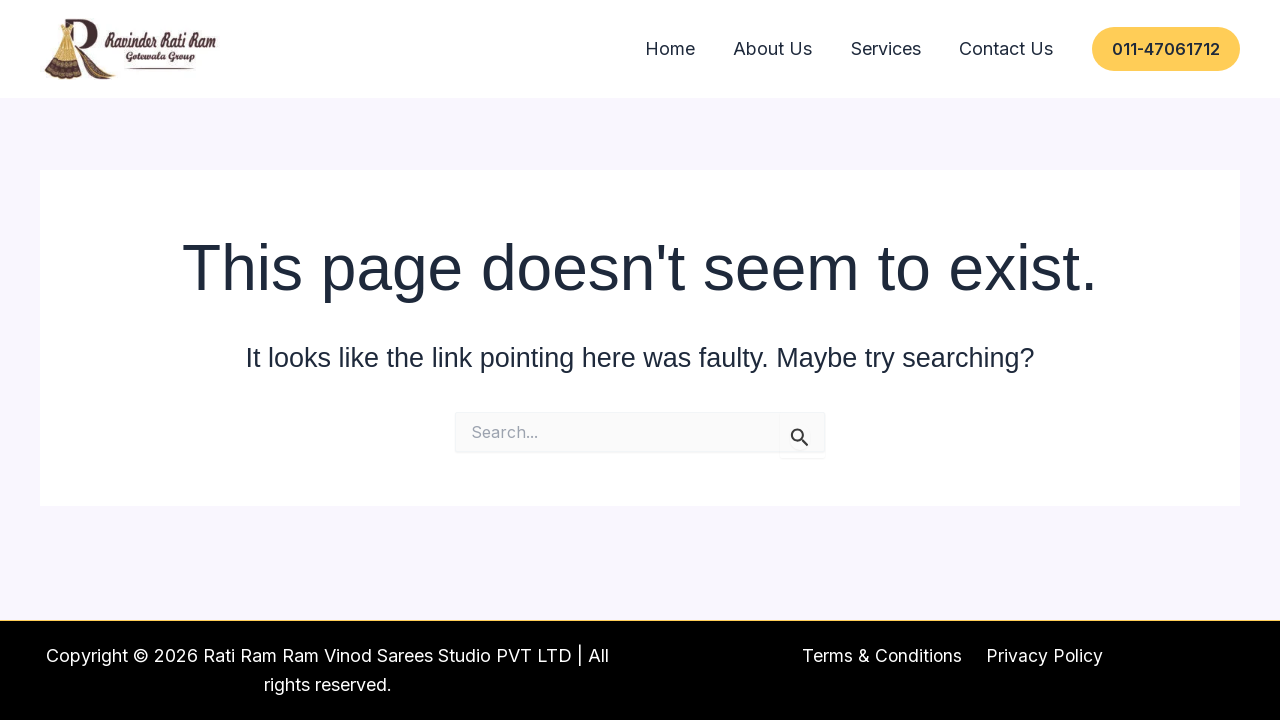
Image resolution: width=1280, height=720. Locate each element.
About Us (818, 48)
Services (913, 48)
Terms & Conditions (885, 655)
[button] (1166, 49)
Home (734, 48)
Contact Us (1015, 48)
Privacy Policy (1043, 655)
